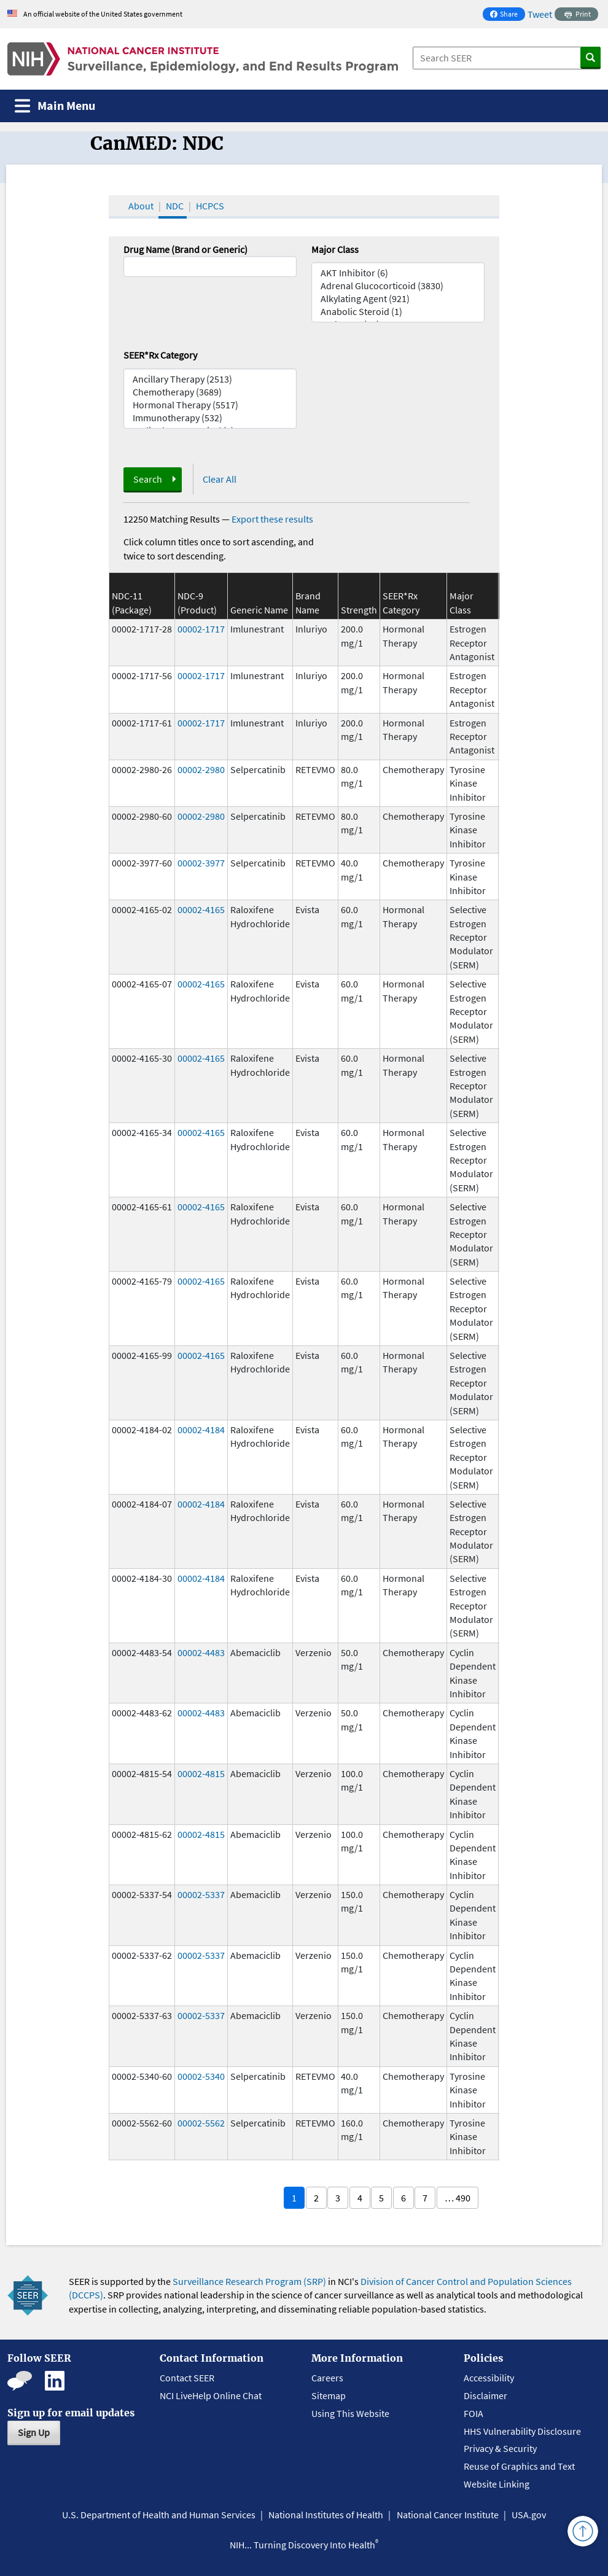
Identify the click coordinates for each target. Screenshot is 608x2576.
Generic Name (259, 610)
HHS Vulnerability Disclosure (522, 2431)
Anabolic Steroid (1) (398, 311)
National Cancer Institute (448, 2514)
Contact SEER (187, 2378)
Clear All (219, 479)
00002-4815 (201, 1773)
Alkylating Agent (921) (398, 298)
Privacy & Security (500, 2448)
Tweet (540, 14)
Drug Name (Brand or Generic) (185, 249)
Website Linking (496, 2484)
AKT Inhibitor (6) (398, 273)
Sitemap (328, 2395)
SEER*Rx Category (160, 355)
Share (507, 15)
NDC (175, 206)
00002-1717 (201, 629)
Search (147, 479)
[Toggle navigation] (55, 106)
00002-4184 (201, 1429)
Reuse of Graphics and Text (519, 2466)
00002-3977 (201, 863)
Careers (327, 2378)
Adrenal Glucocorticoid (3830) (398, 285)
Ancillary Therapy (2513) (210, 379)
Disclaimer (485, 2395)
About (141, 206)
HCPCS (210, 206)
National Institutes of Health (325, 2514)
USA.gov (529, 2514)
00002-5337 (201, 1894)
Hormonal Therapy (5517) (210, 405)
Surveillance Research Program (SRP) (249, 2281)
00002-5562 (201, 2123)
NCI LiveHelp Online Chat (211, 2395)
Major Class (335, 249)
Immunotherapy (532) (210, 417)
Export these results (272, 519)
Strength (359, 610)
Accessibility (489, 2378)
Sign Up (34, 2432)
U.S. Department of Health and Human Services (158, 2514)
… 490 (457, 2198)
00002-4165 (201, 909)
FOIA (473, 2413)
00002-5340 (201, 2076)
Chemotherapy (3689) (210, 392)
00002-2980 (201, 769)
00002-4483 (201, 1652)
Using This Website (350, 2413)
